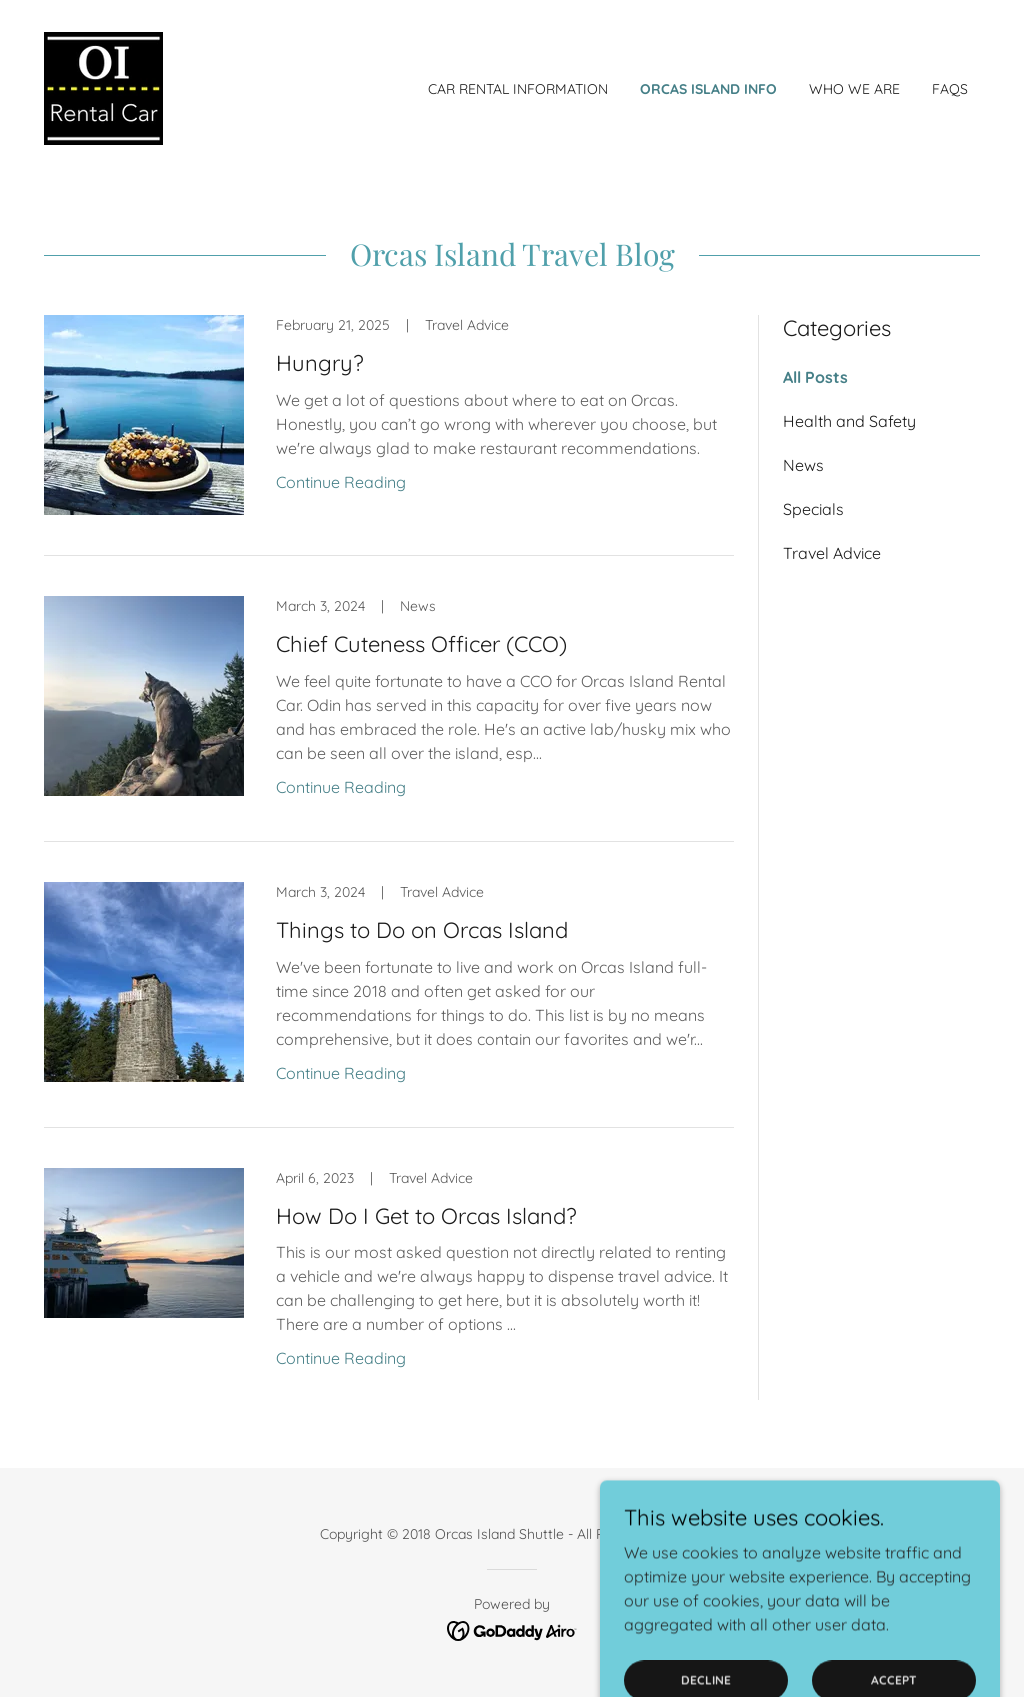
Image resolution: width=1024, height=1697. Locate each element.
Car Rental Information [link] (518, 89)
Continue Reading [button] (341, 482)
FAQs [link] (950, 89)
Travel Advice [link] (832, 553)
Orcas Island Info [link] (708, 89)
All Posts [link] (815, 377)
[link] (103, 87)
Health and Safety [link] (849, 421)
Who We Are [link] (854, 89)
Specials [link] (813, 509)
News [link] (803, 465)
